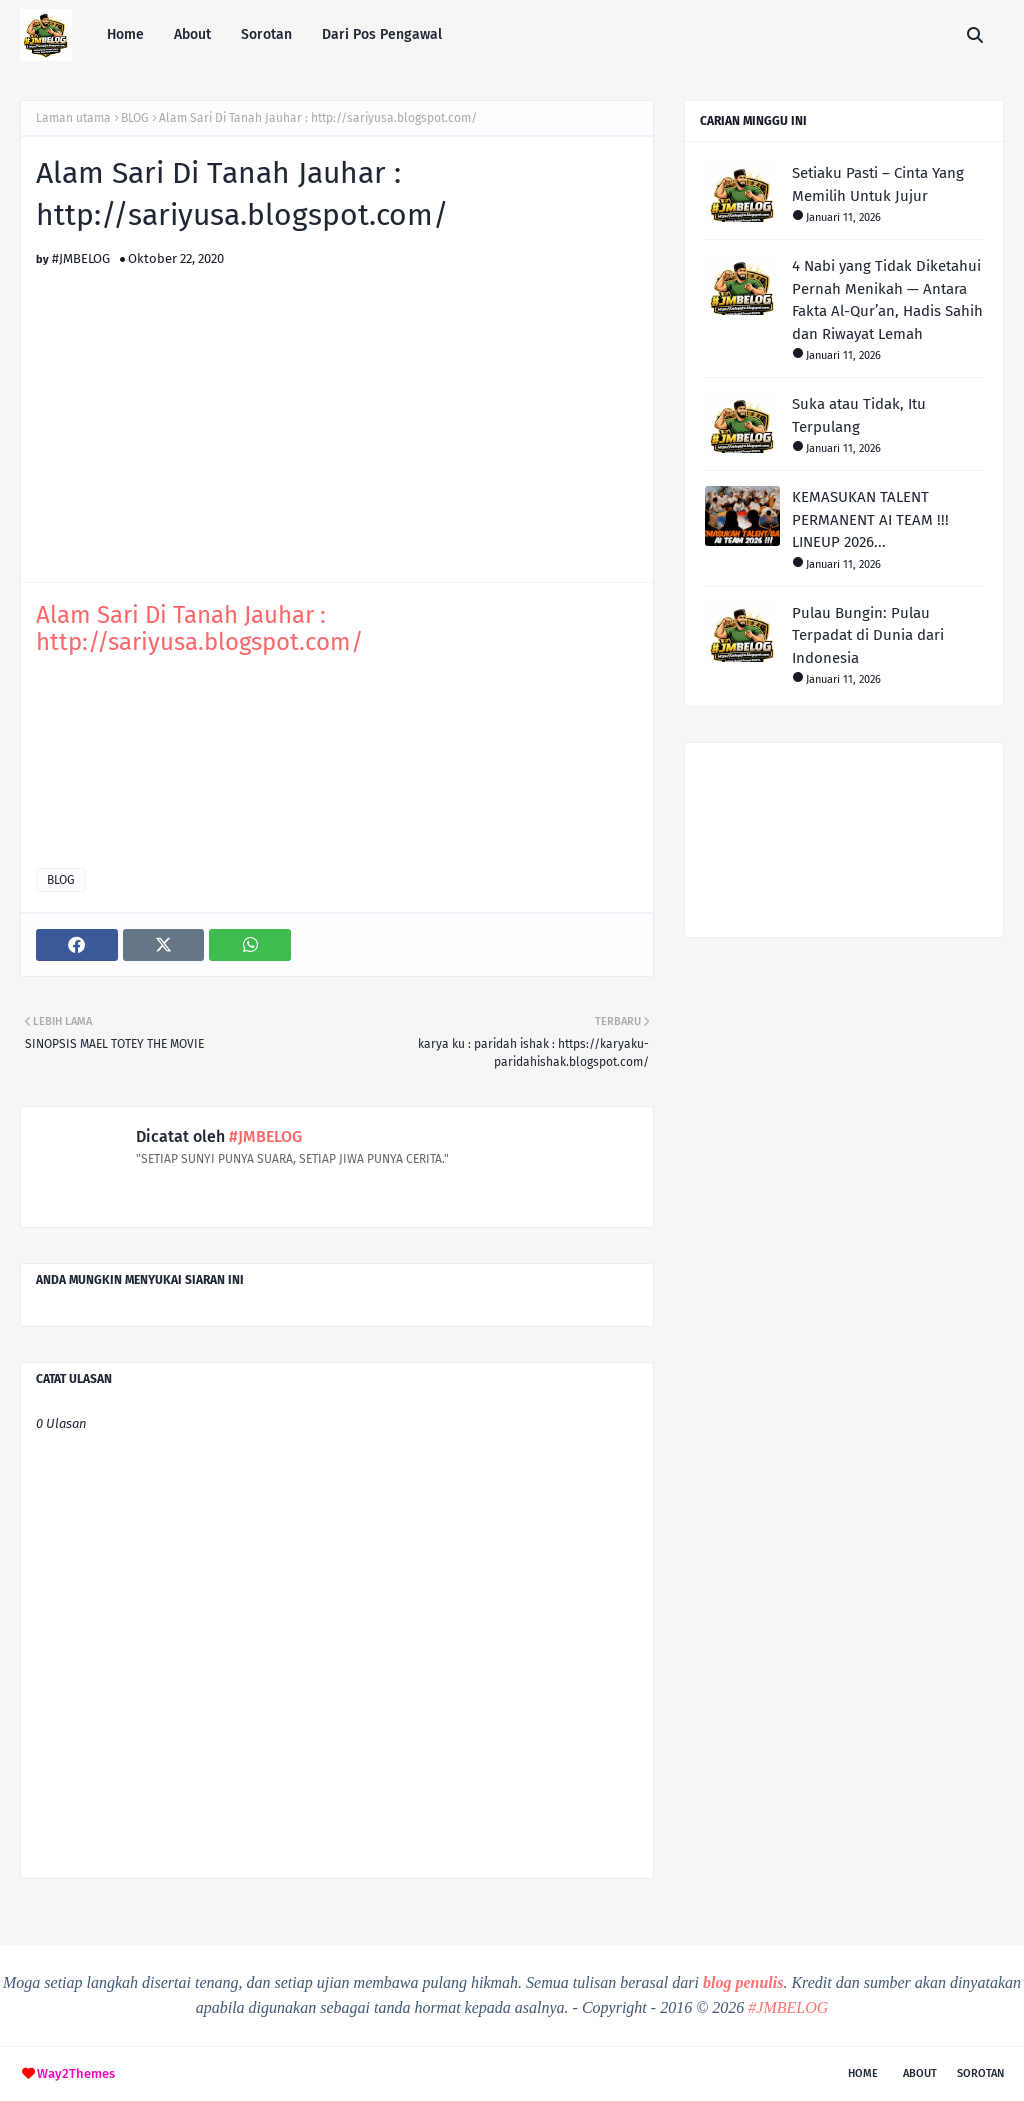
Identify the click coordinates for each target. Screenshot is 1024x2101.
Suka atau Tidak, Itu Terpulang (859, 415)
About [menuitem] (192, 34)
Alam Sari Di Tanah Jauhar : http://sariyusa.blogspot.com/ (199, 628)
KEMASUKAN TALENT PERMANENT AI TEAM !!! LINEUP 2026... (870, 519)
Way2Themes (76, 2073)
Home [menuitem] (125, 34)
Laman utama (73, 118)
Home (863, 2073)
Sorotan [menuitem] (266, 34)
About (920, 2073)
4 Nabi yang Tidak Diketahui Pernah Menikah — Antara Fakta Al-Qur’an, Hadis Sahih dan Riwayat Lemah (887, 300)
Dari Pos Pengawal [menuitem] (382, 34)
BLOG (135, 118)
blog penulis (743, 1982)
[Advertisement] (337, 406)
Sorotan (980, 2073)
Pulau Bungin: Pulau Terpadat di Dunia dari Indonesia (868, 635)
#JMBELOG (81, 258)
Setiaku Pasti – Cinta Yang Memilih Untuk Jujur (878, 184)
